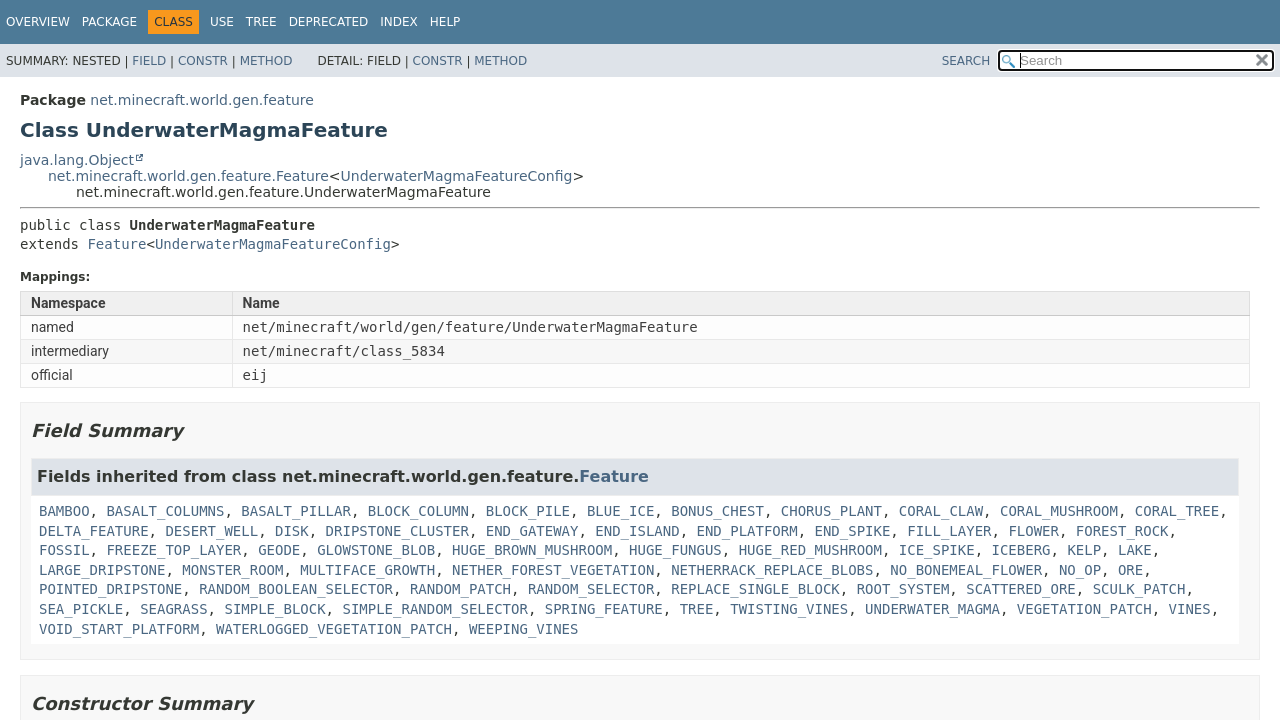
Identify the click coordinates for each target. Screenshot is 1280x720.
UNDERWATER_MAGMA (932, 609)
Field (149, 61)
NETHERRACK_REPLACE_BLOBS (772, 570)
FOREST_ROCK (1122, 531)
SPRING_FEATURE (604, 609)
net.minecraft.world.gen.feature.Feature (188, 176)
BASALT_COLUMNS (165, 511)
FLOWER (1033, 531)
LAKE (1135, 550)
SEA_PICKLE (81, 609)
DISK (292, 531)
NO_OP (1080, 570)
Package (109, 22)
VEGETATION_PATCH (1084, 609)
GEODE (279, 550)
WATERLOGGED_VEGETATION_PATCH (334, 629)
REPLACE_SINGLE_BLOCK (755, 589)
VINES (1190, 609)
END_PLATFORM (746, 531)
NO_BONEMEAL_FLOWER (966, 570)
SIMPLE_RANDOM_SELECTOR (434, 609)
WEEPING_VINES (524, 629)
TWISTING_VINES (789, 609)
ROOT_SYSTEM (903, 589)
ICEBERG (1021, 550)
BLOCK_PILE (528, 511)
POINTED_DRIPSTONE (110, 589)
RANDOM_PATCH (460, 589)
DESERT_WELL (211, 531)
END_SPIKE (853, 531)
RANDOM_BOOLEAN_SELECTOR (296, 589)
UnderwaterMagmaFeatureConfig (457, 176)
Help (445, 22)
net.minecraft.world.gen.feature (201, 100)
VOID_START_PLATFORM (119, 629)
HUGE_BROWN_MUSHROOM (532, 550)
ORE (1130, 570)
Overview (38, 22)
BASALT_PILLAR (296, 511)
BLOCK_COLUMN (418, 511)
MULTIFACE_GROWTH (367, 570)
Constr (203, 61)
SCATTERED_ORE (1021, 589)
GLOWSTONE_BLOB (376, 550)
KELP (1084, 550)
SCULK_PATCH (1139, 589)
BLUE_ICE (620, 511)
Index (399, 22)
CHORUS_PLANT (831, 511)
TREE (697, 609)
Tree (261, 22)
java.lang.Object (77, 160)
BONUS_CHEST (717, 511)
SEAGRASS (173, 609)
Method (266, 61)
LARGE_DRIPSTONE (102, 570)
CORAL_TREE (1177, 511)
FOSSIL (64, 550)
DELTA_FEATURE (94, 531)
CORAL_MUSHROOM (1059, 511)
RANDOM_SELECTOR (591, 589)
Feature (116, 244)
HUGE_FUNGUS (675, 550)
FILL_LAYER (949, 531)
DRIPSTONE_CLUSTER (397, 531)
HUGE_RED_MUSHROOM (810, 550)
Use (222, 22)
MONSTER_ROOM (232, 570)
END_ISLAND (637, 531)
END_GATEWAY (532, 531)
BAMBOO (64, 511)
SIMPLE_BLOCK (274, 609)
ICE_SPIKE (937, 550)
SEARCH (966, 61)
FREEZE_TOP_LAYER (173, 550)
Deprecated (329, 22)
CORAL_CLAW (941, 511)
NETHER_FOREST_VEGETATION (553, 570)
